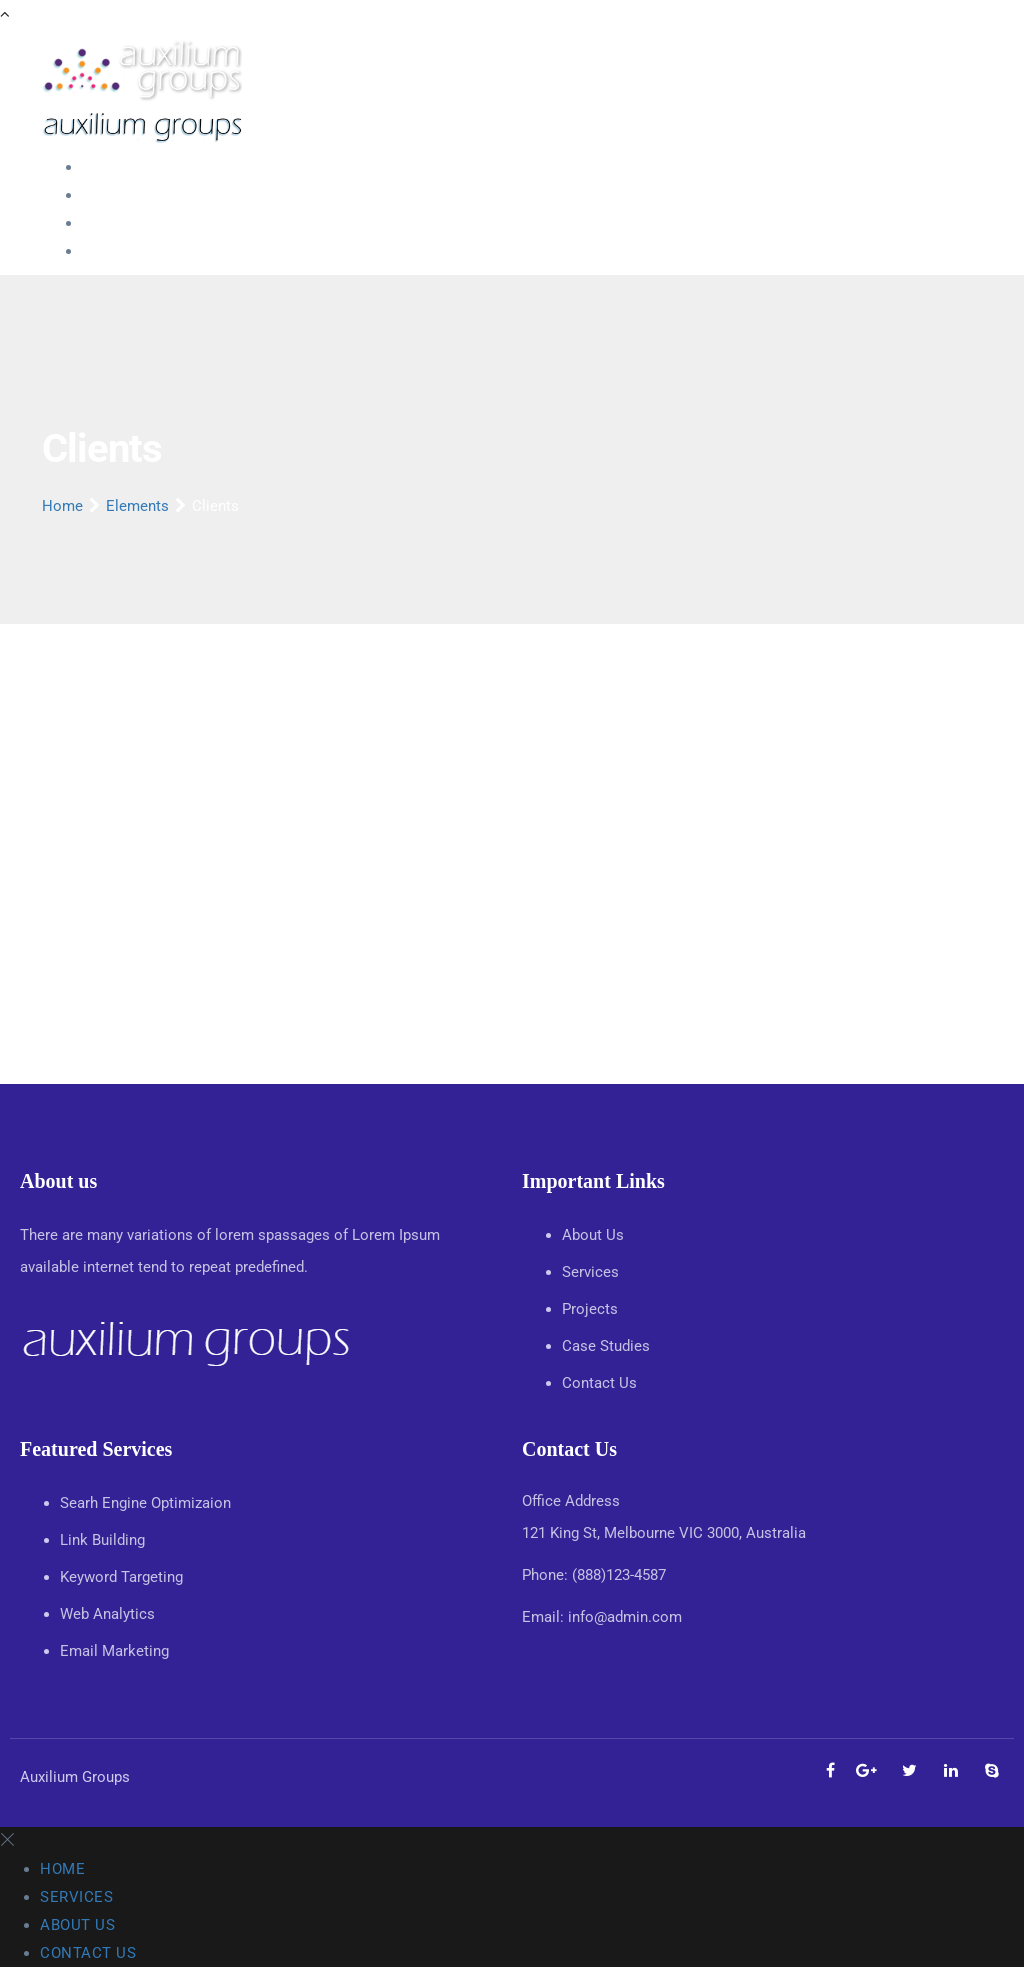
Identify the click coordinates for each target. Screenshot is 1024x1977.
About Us (113, 223)
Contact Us (119, 251)
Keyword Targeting (121, 1577)
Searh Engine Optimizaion (145, 1503)
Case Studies (608, 1346)
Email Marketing (114, 1651)
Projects (592, 1309)
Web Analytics (107, 1614)
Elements (137, 506)
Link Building (102, 1540)
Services (110, 195)
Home (102, 167)
